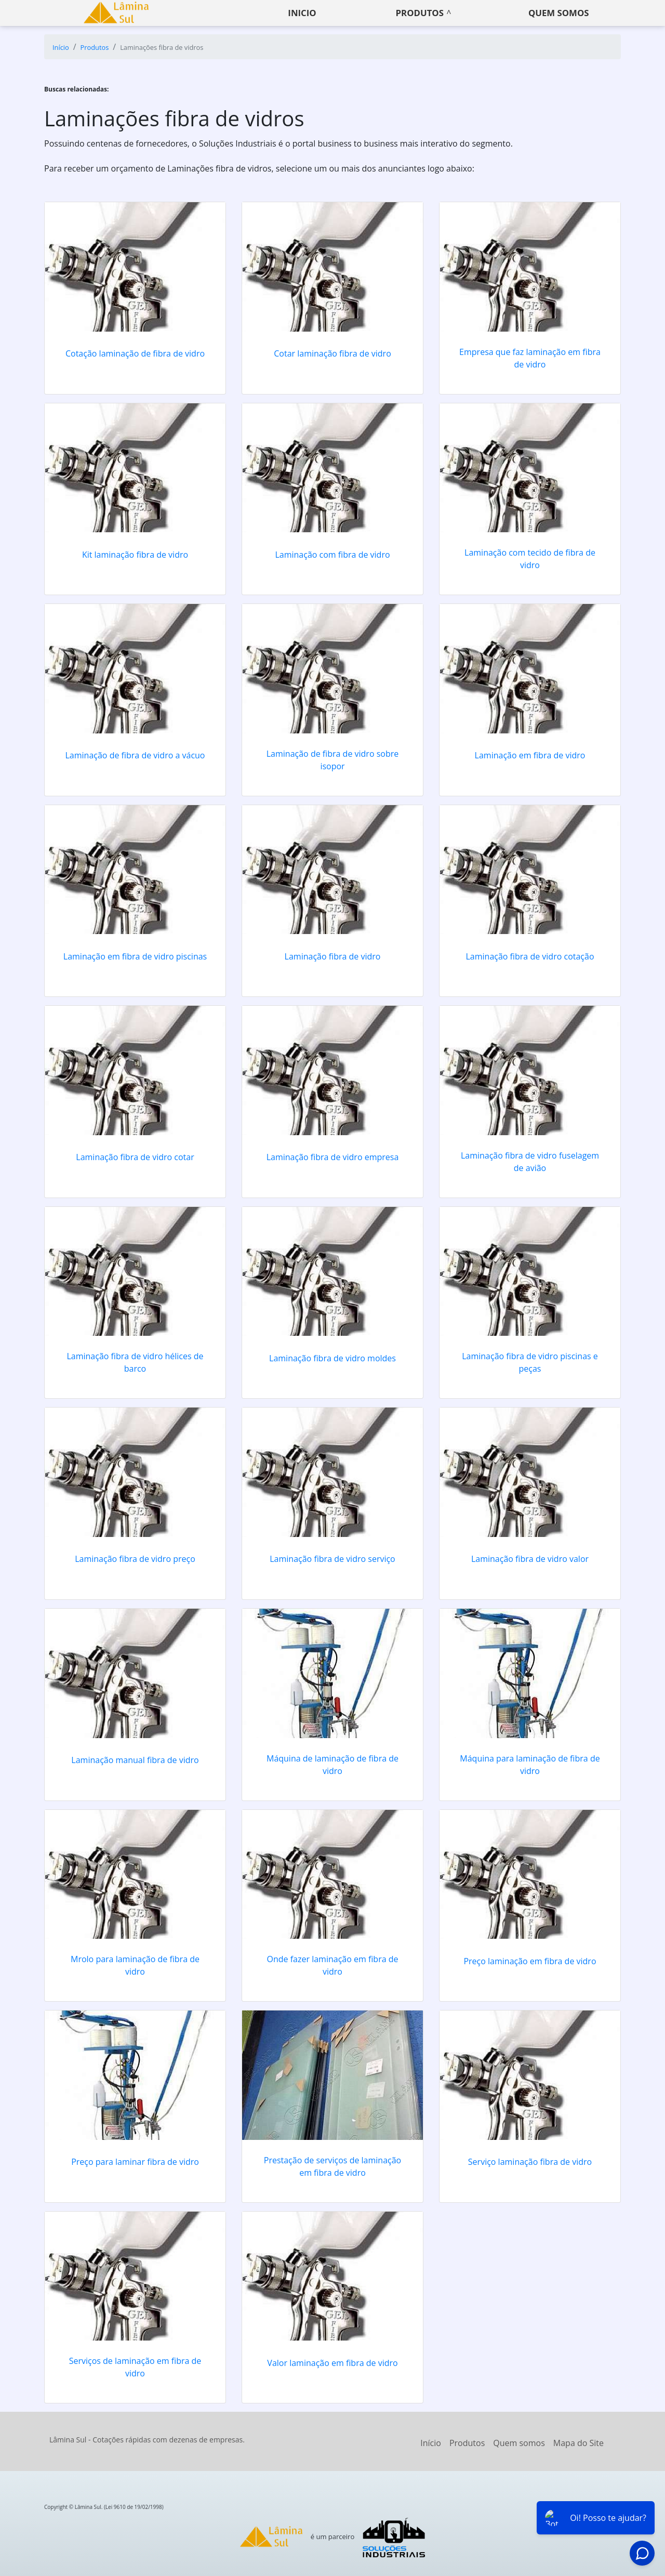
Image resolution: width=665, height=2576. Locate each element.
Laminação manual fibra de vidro (134, 1760)
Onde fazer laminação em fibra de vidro (332, 1965)
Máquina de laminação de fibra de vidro (332, 1765)
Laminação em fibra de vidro (530, 755)
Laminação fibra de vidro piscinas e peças (530, 1362)
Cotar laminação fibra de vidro (332, 353)
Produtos (420, 13)
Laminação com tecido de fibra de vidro (529, 559)
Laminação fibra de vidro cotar (135, 1157)
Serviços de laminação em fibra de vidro (135, 2367)
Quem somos (558, 13)
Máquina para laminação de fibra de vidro (530, 1765)
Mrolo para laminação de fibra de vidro (135, 1965)
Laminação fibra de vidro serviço (332, 1559)
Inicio (302, 13)
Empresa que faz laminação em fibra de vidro (530, 358)
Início (430, 2443)
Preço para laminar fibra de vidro (135, 2161)
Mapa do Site (578, 2443)
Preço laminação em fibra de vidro (529, 1961)
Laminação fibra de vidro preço (135, 1559)
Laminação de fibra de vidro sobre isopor (333, 760)
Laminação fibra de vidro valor (530, 1559)
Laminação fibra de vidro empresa (333, 1157)
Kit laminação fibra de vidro (135, 554)
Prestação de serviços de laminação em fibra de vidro (332, 2166)
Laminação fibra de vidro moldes (332, 1358)
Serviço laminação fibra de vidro (530, 2161)
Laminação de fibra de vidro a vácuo (135, 755)
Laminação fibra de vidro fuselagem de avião (530, 1162)
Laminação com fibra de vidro (332, 554)
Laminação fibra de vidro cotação (530, 956)
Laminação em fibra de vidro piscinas (135, 956)
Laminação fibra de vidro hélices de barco (134, 1362)
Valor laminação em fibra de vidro (332, 2363)
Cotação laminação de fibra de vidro (135, 353)
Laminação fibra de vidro (333, 956)
